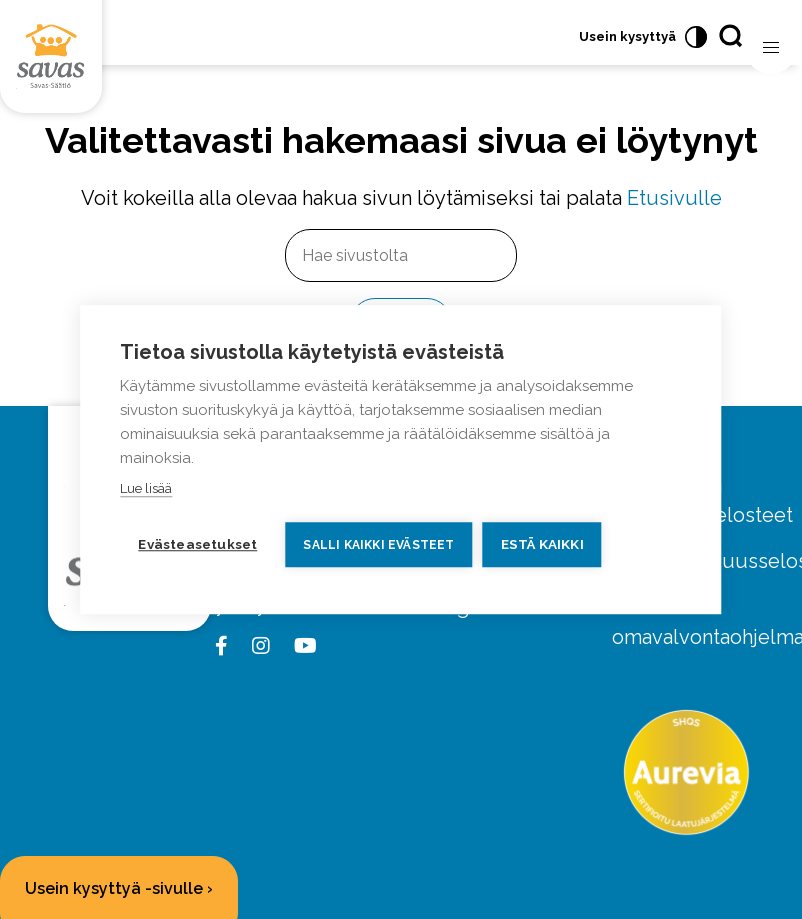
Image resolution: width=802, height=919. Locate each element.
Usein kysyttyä (627, 36)
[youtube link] (301, 646)
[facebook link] (225, 646)
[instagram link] (257, 646)
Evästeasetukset (197, 544)
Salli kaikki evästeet (378, 545)
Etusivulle (674, 198)
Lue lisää (146, 488)
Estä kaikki (542, 544)
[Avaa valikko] (771, 48)
